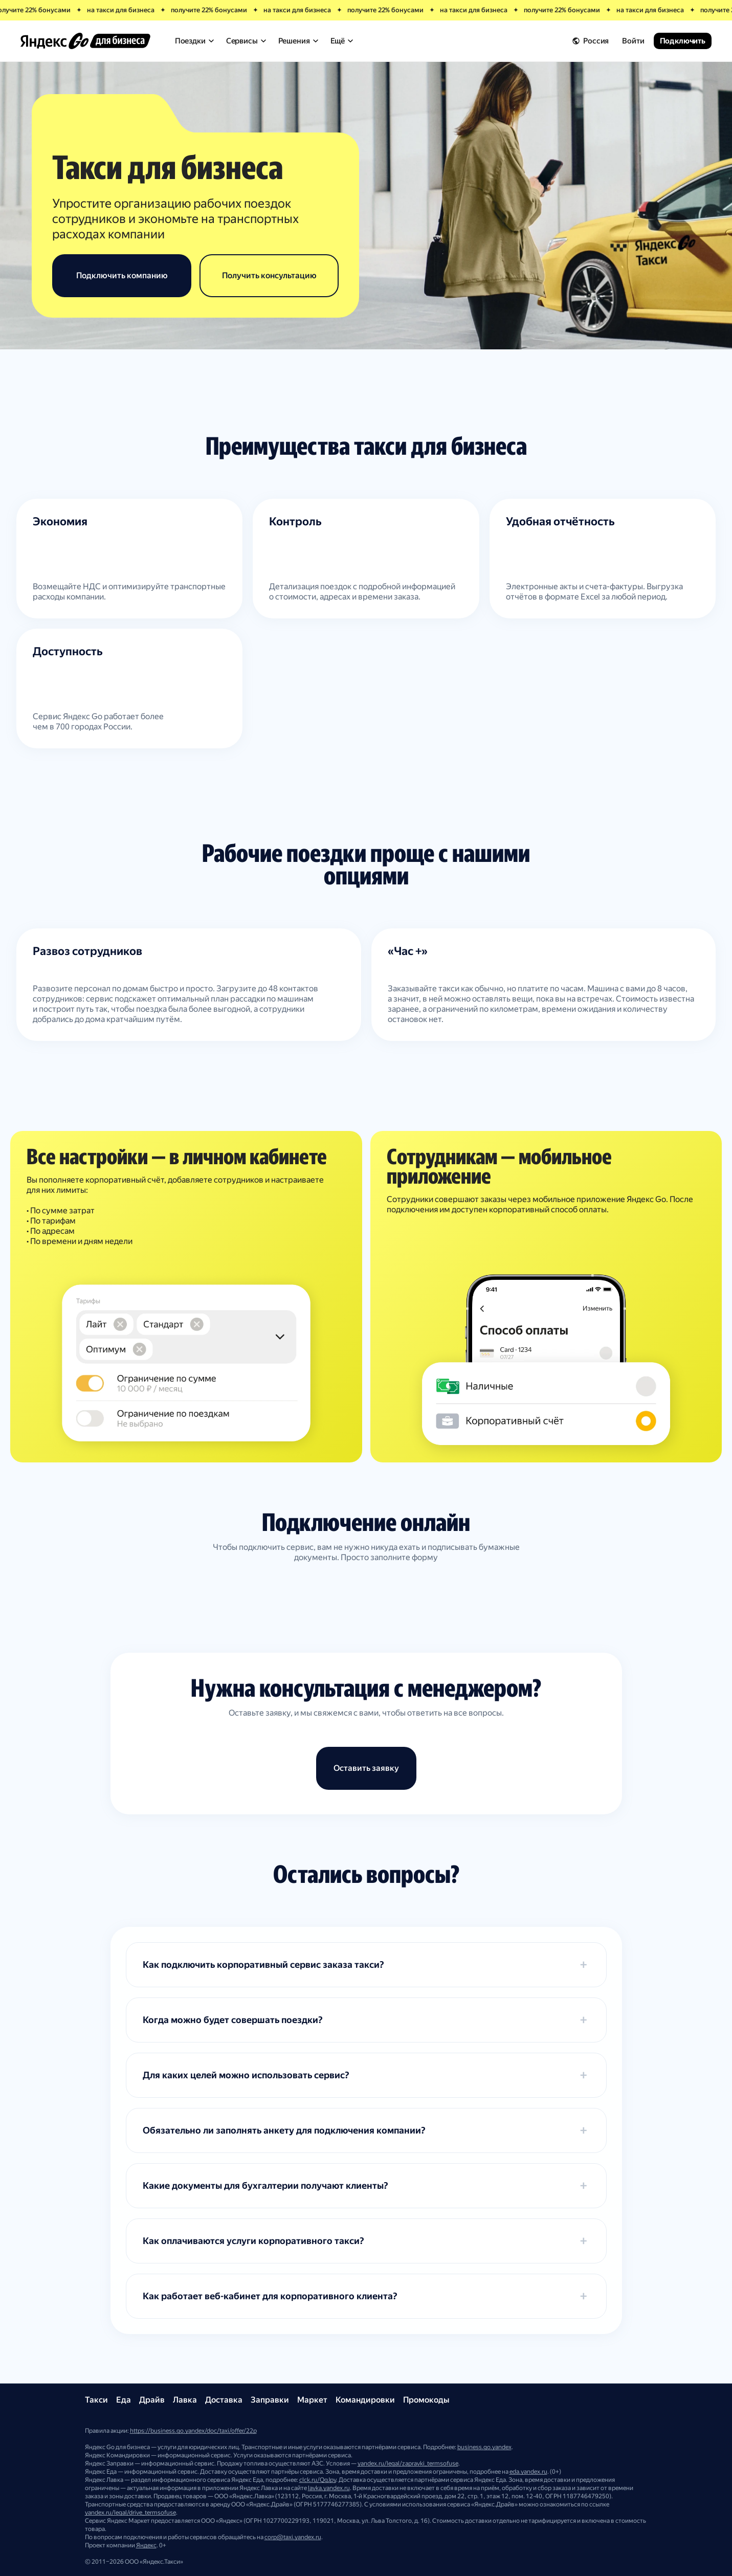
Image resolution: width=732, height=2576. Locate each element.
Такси (96, 2400)
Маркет (312, 2400)
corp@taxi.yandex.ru (292, 2537)
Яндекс (146, 2545)
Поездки (194, 41)
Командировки (365, 2400)
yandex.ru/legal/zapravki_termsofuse (408, 2463)
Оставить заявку (366, 1768)
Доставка (223, 2400)
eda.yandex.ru (528, 2471)
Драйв (152, 2400)
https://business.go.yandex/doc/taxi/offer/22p (193, 2430)
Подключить (683, 41)
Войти (633, 41)
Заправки (270, 2400)
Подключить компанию (122, 275)
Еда (123, 2400)
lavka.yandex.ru (329, 2488)
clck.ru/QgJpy (317, 2479)
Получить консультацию (269, 275)
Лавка (185, 2400)
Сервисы (246, 41)
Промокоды (426, 2400)
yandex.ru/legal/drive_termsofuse (130, 2512)
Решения (298, 41)
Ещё (341, 41)
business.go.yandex (484, 2447)
